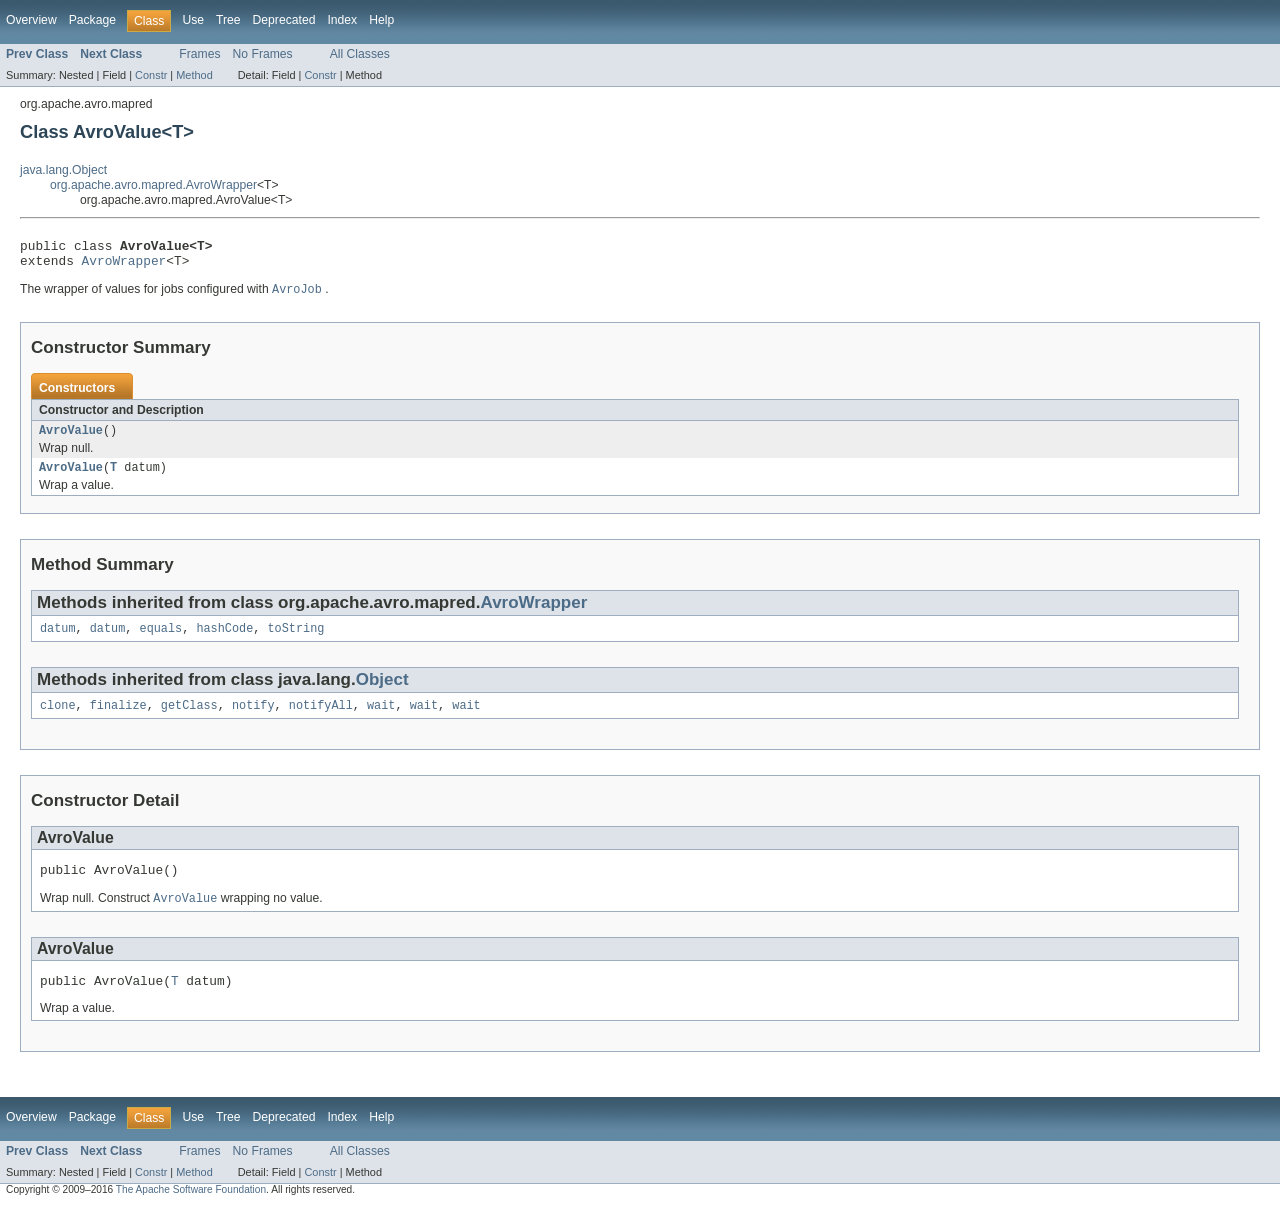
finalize (118, 720)
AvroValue (71, 439)
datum (58, 641)
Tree (228, 20)
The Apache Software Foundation (191, 1211)
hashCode (224, 641)
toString (295, 641)
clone (58, 720)
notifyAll (321, 720)
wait (381, 720)
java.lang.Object (63, 170)
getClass (189, 720)
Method (194, 75)
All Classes (360, 54)
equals (161, 641)
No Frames (263, 54)
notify (253, 720)
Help (381, 20)
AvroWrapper (124, 266)
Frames (199, 54)
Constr (151, 75)
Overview (31, 20)
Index (342, 20)
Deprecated (284, 20)
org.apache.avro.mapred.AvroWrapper (153, 185)
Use (193, 20)
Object (382, 692)
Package (92, 20)
